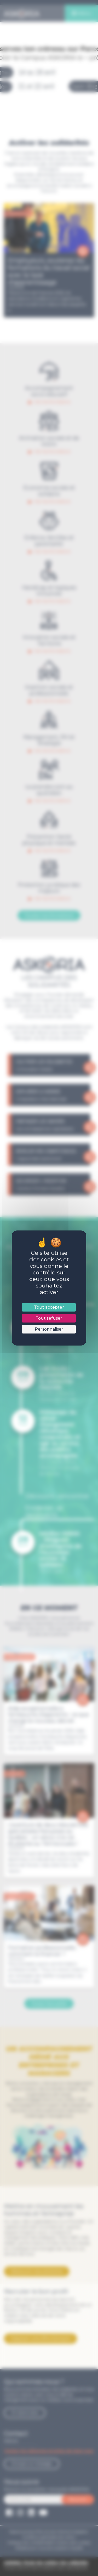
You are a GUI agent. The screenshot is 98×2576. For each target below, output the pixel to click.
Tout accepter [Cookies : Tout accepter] (49, 1307)
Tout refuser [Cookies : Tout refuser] (49, 1318)
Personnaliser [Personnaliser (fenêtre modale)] (49, 1329)
